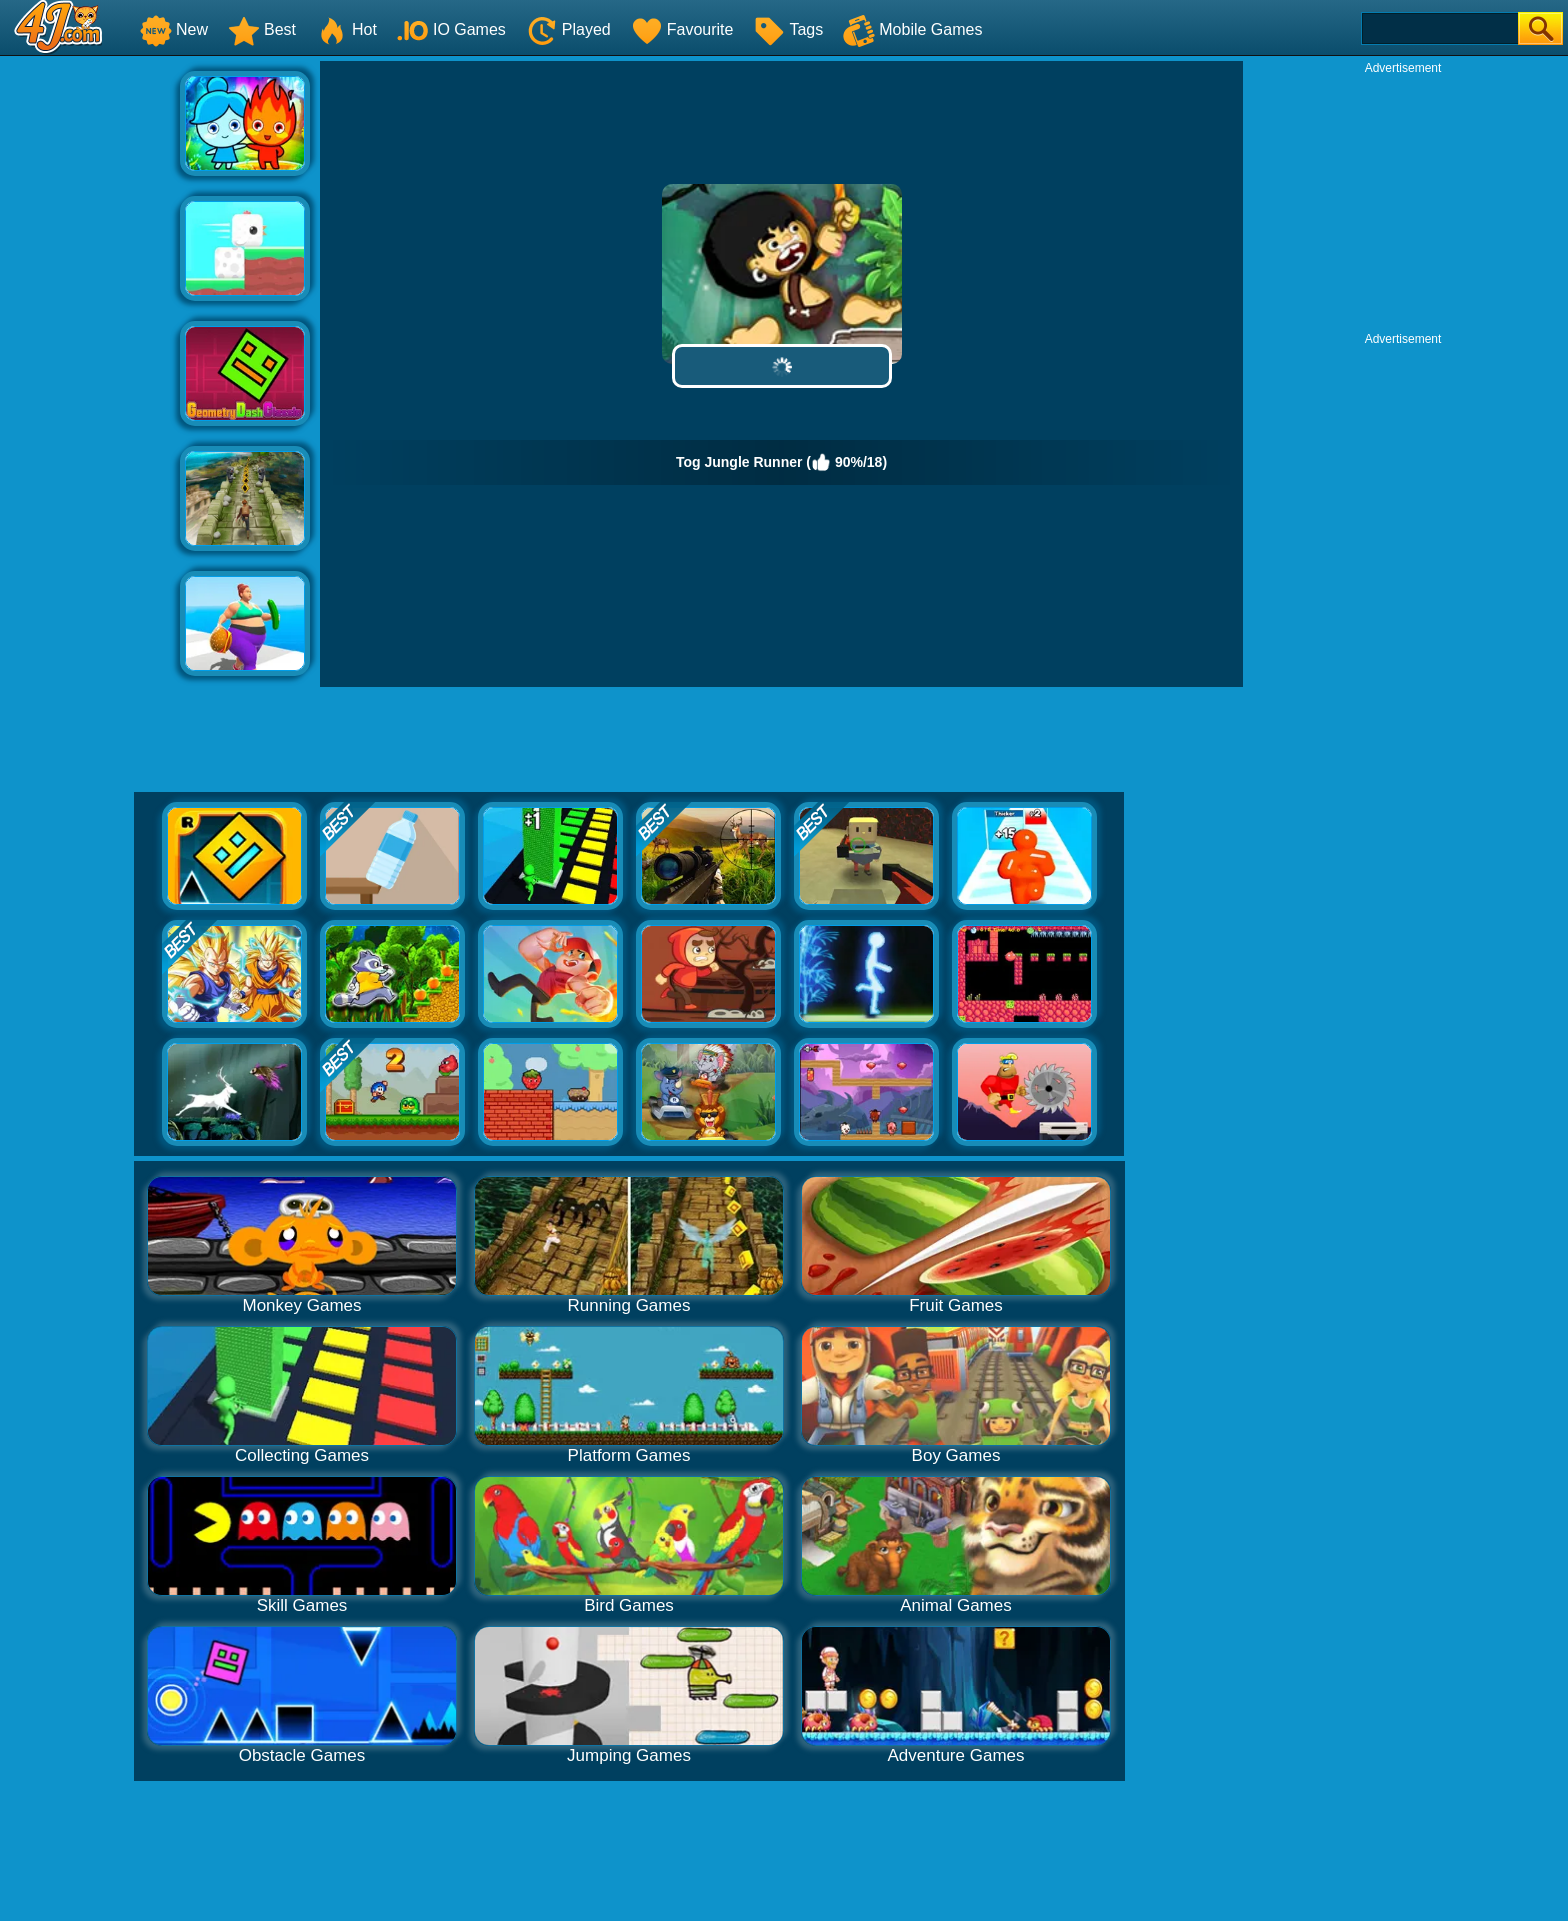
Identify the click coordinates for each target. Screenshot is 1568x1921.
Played (568, 29)
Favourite (682, 29)
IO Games (451, 29)
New (174, 29)
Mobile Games (912, 29)
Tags (788, 29)
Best (262, 29)
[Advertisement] (90, 361)
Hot (346, 29)
